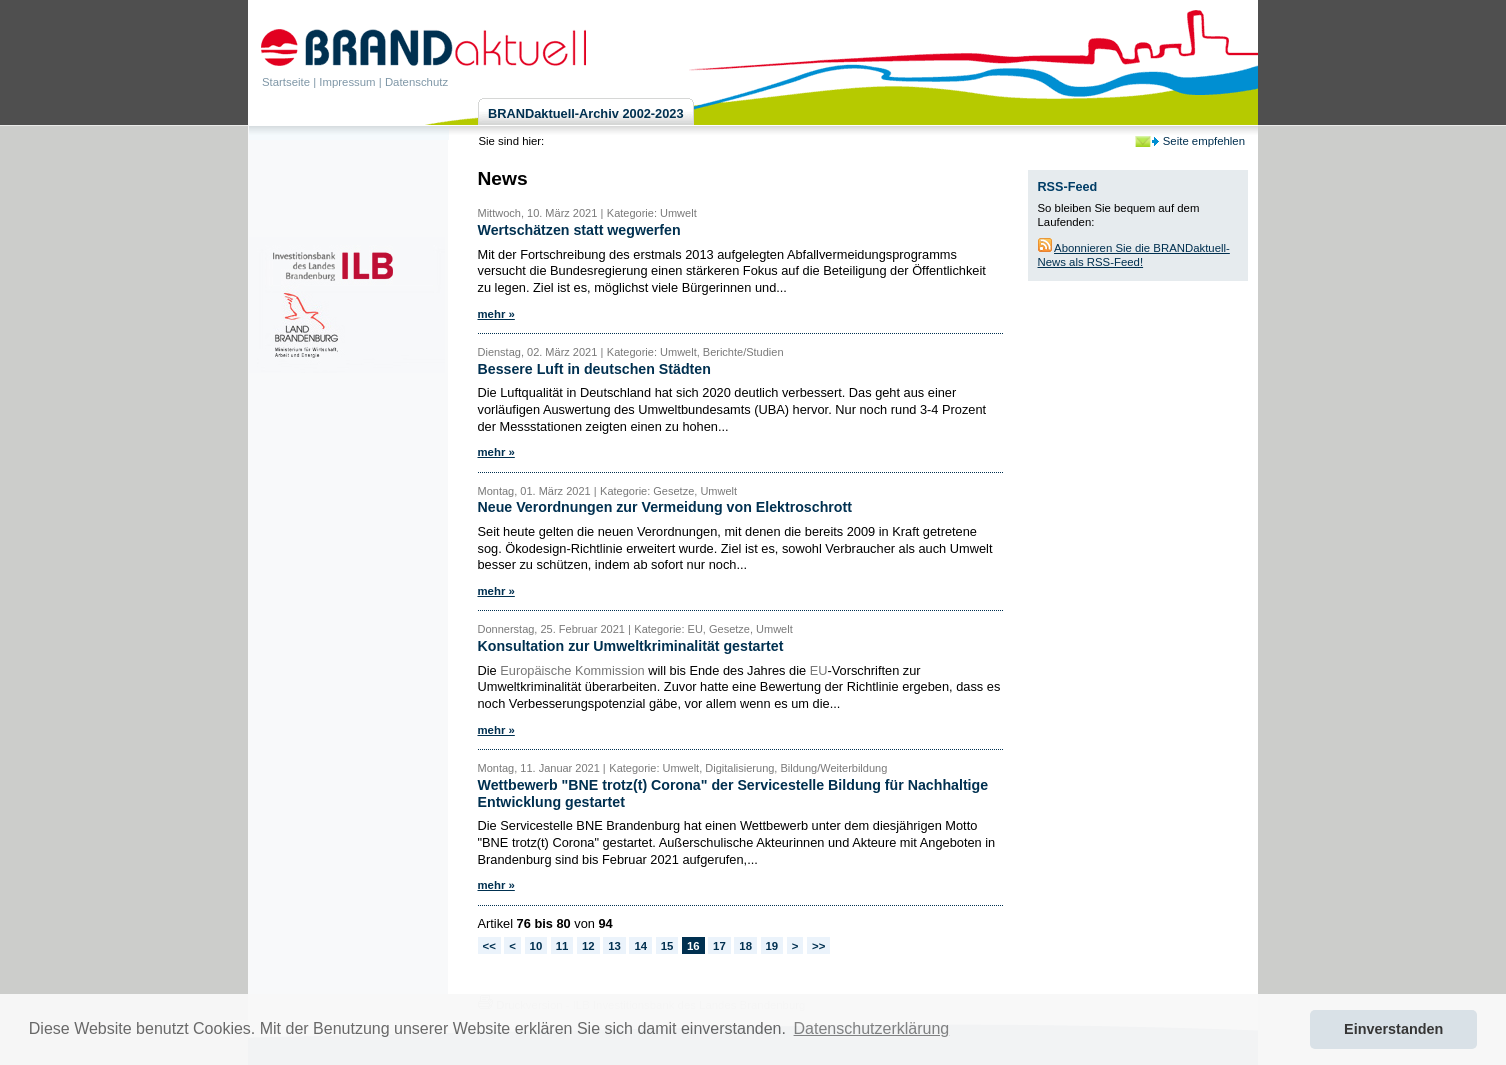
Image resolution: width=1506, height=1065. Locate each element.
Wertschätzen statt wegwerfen (579, 230)
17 (719, 946)
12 (588, 946)
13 (614, 946)
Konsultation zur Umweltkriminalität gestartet (631, 646)
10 (536, 946)
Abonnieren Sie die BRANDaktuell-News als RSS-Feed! (1134, 255)
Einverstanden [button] (1393, 1029)
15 (667, 946)
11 (562, 946)
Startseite (286, 82)
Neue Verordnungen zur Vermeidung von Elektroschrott (665, 507)
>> (818, 946)
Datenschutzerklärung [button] (872, 1028)
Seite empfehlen (1204, 141)
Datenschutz (416, 82)
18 (745, 946)
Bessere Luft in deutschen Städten (594, 369)
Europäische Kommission (572, 670)
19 (772, 946)
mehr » (496, 314)
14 (640, 946)
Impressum (347, 82)
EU (819, 670)
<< (489, 946)
